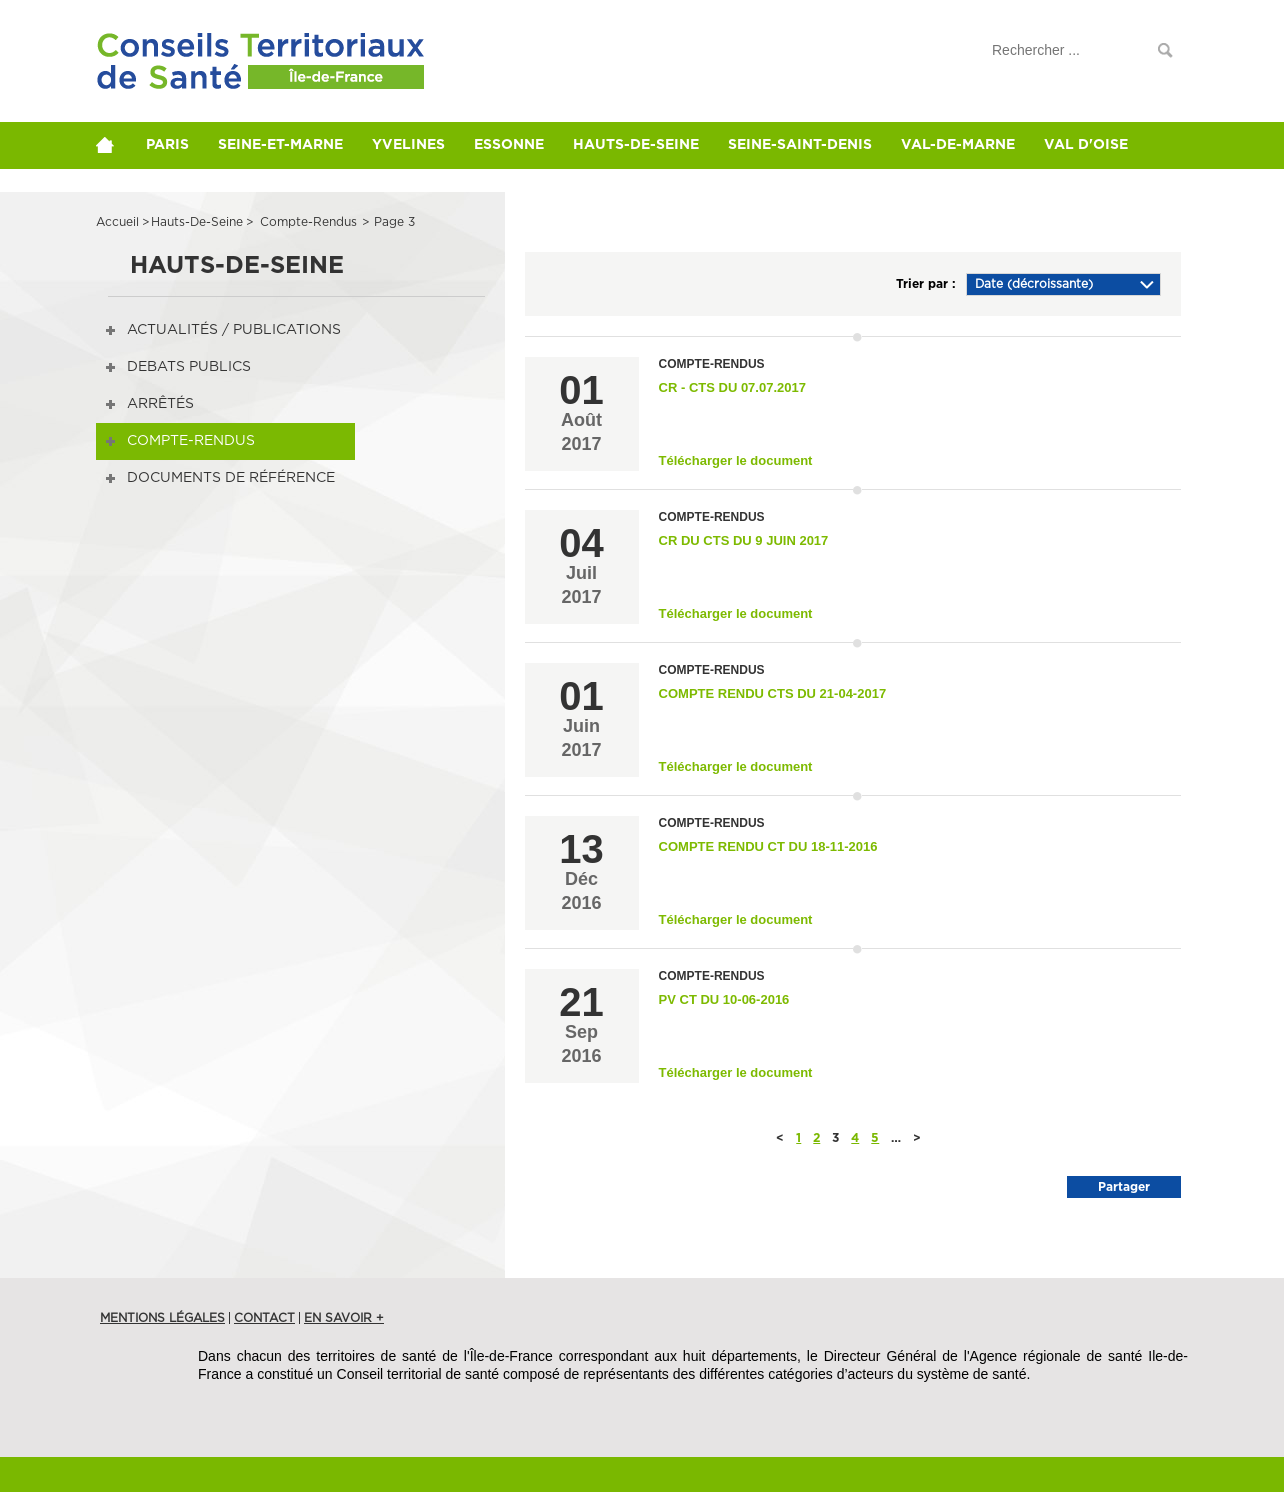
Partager (1124, 1187)
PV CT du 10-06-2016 (724, 999)
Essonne (520, 145)
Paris (169, 145)
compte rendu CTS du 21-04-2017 (773, 693)
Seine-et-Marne (285, 145)
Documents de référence (231, 478)
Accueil (117, 222)
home (114, 145)
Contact (264, 1318)
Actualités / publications (234, 330)
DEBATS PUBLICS (189, 367)
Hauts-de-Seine (650, 145)
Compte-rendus (191, 441)
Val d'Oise (1109, 145)
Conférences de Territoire (224, 72)
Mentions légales (162, 1318)
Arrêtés (160, 404)
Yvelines (416, 145)
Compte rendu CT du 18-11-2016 (768, 846)
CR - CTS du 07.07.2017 (732, 387)
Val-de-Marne (978, 145)
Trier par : (926, 284)
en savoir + (344, 1318)
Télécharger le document (736, 460)
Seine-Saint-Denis (817, 145)
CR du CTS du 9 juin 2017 (744, 540)
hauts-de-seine (197, 222)
